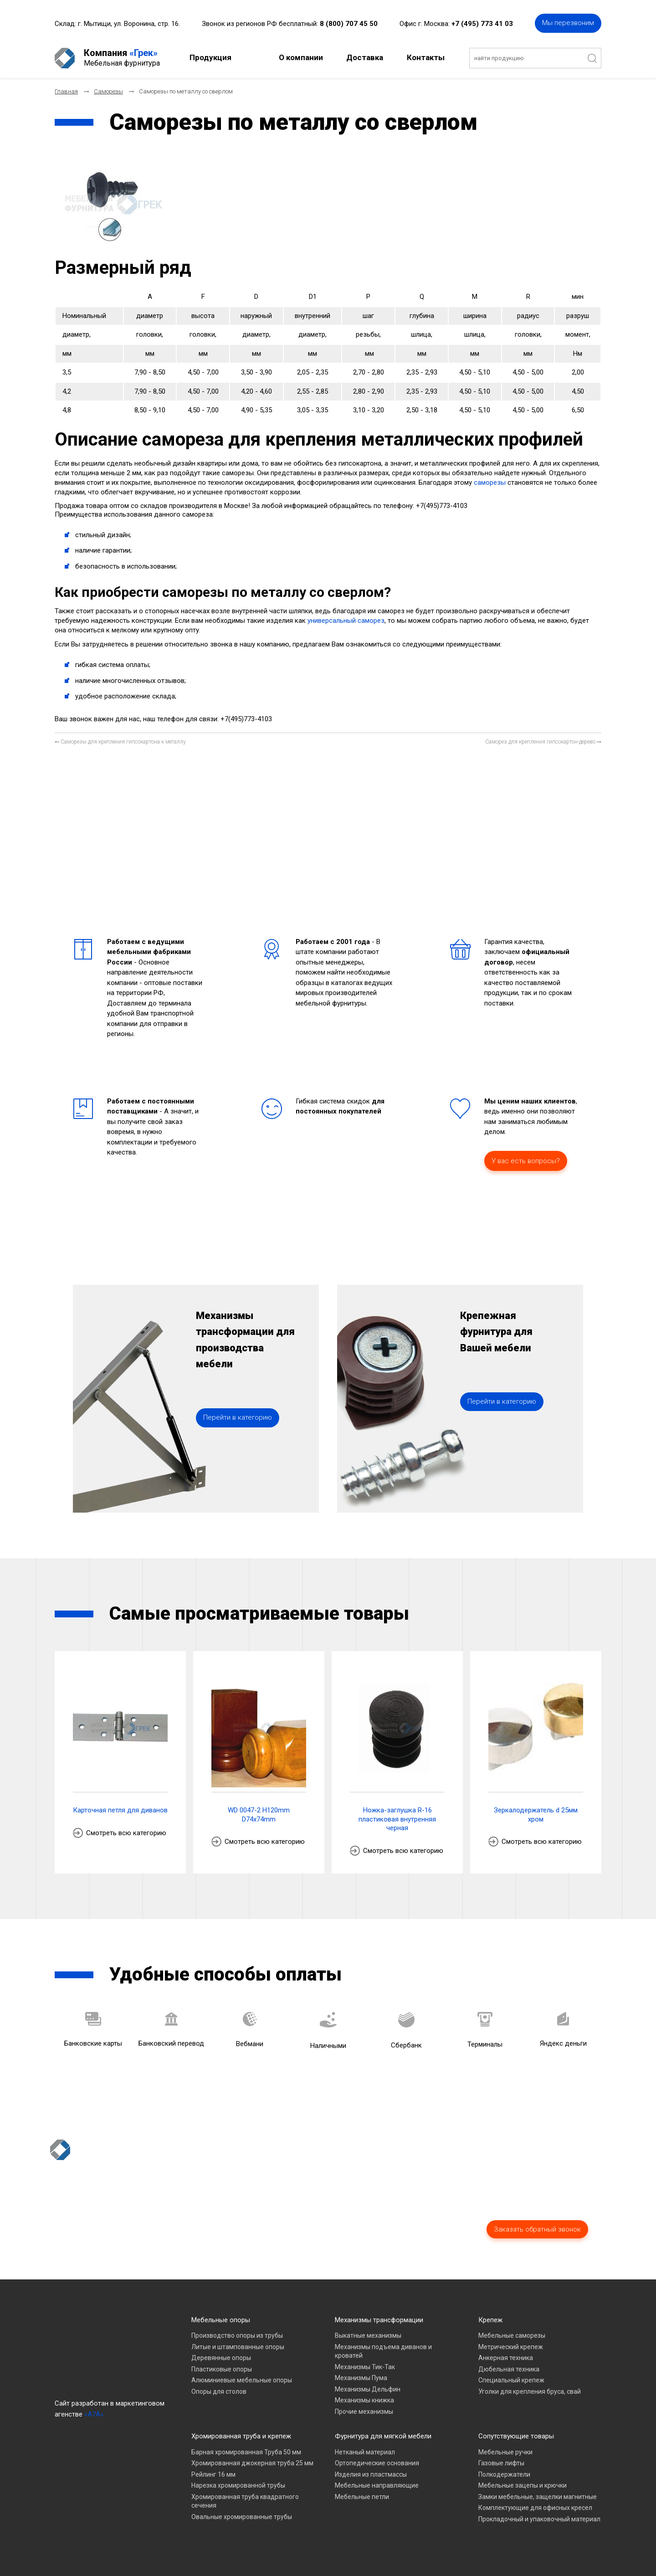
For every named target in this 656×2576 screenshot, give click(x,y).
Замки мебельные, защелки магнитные (537, 2496)
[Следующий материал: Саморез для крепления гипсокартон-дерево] (543, 742)
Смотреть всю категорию (126, 1833)
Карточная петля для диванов (120, 1810)
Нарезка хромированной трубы (238, 2485)
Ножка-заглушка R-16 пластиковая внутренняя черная (397, 1819)
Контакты (426, 57)
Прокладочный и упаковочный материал (539, 2519)
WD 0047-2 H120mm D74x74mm (259, 1814)
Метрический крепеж (510, 2346)
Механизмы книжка (364, 2400)
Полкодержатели (504, 2474)
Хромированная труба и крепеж (241, 2436)
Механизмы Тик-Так (365, 2367)
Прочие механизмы (364, 2411)
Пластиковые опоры (221, 2369)
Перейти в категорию (237, 1417)
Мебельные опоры (220, 2320)
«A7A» (93, 2414)
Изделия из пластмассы (371, 2474)
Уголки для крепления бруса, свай (529, 2391)
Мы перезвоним (568, 23)
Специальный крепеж (511, 2380)
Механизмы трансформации (379, 2320)
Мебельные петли (362, 2496)
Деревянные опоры (221, 2357)
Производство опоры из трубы (237, 2335)
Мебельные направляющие (377, 2485)
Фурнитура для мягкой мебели (383, 2436)
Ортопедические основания (377, 2463)
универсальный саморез (346, 620)
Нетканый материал (365, 2452)
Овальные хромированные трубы (241, 2516)
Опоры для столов (218, 2391)
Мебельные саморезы (511, 2335)
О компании (301, 57)
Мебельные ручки (505, 2452)
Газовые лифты (501, 2463)
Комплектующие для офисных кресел (535, 2507)
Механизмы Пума (361, 2377)
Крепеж (490, 2320)
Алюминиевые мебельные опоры (241, 2380)
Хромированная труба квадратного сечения (245, 2501)
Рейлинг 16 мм (213, 2474)
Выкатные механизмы (368, 2335)
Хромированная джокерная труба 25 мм (252, 2463)
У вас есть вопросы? (526, 1161)
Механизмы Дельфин (367, 2389)
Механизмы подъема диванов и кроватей (383, 2351)
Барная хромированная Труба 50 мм (246, 2452)
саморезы (490, 482)
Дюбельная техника (508, 2369)
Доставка (364, 57)
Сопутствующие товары (516, 2436)
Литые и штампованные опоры (237, 2346)
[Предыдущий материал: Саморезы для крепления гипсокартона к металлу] (120, 742)
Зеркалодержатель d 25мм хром (536, 1814)
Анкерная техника (505, 2357)
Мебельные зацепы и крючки (522, 2485)
